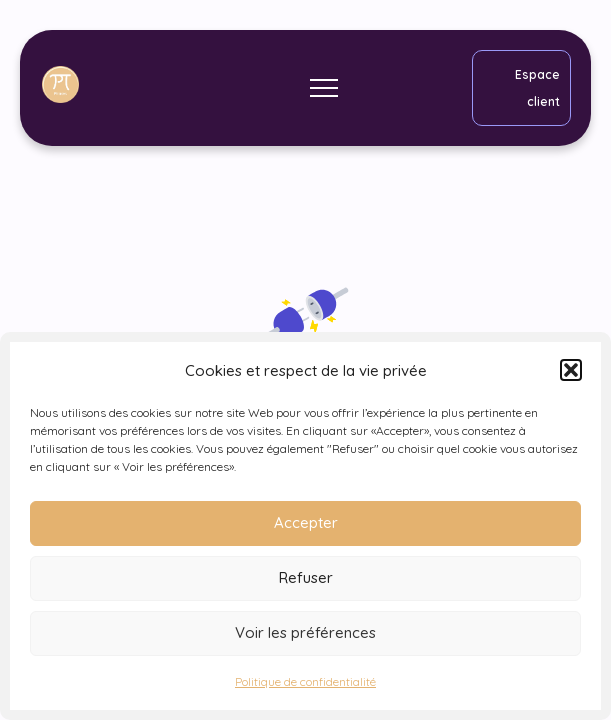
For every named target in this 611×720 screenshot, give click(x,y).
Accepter (306, 522)
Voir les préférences (305, 632)
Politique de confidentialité (305, 681)
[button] (571, 370)
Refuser (306, 577)
